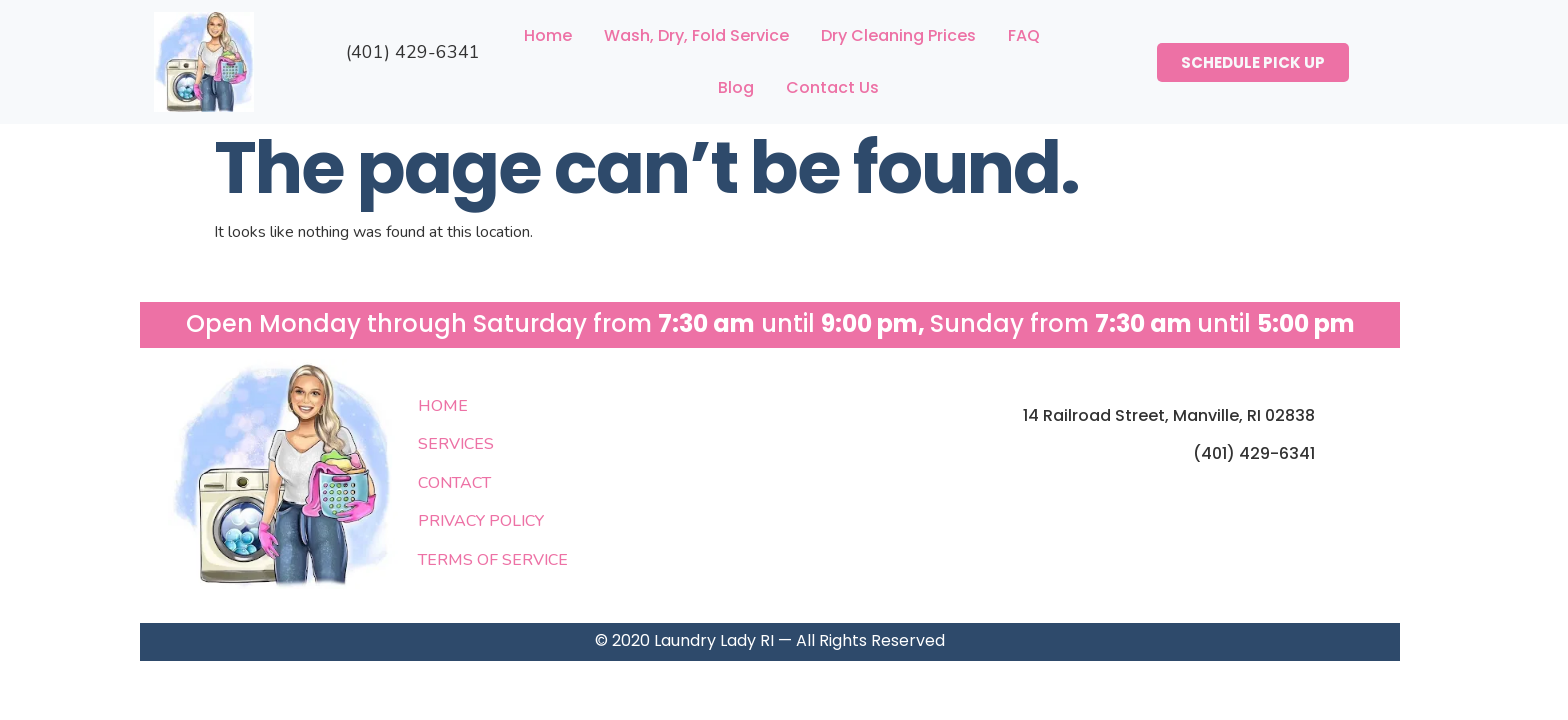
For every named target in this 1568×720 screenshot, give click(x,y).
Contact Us (832, 87)
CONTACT (454, 483)
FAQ (1024, 35)
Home (548, 35)
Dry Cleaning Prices (898, 35)
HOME (443, 406)
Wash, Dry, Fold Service (696, 35)
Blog (736, 87)
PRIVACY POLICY (481, 521)
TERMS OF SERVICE (493, 560)
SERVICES (456, 444)
